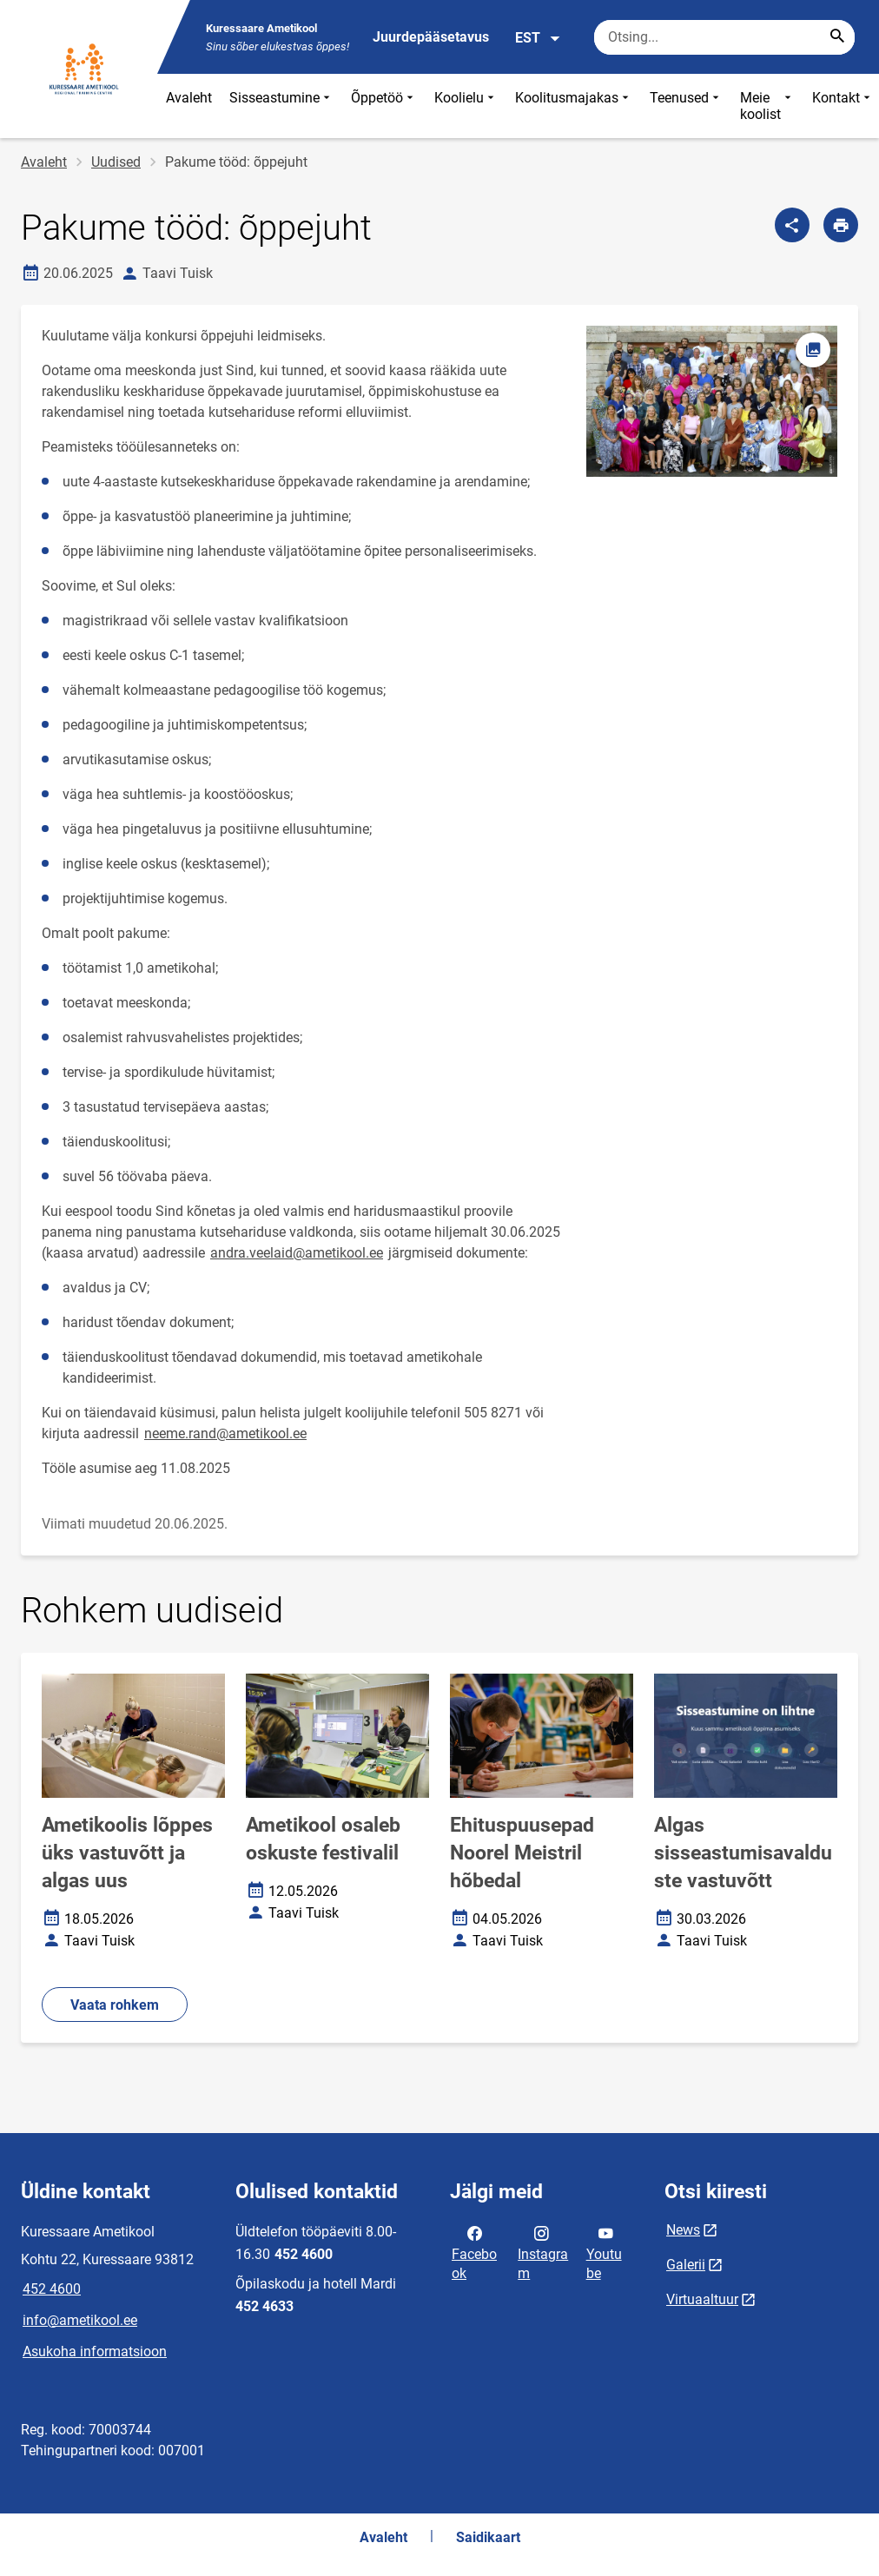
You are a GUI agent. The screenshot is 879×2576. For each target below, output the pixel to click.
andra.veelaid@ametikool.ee (296, 1253)
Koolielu (466, 105)
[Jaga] (792, 225)
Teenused (686, 105)
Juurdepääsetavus (431, 37)
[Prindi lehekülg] (840, 225)
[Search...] (837, 37)
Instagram (543, 2252)
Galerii (685, 2264)
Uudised (116, 162)
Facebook (474, 2252)
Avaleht (189, 97)
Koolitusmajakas (573, 105)
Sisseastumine (281, 105)
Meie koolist (767, 105)
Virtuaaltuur (702, 2299)
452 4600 (52, 2289)
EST (538, 38)
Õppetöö (384, 105)
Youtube (604, 2252)
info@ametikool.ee (80, 2320)
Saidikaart (488, 2537)
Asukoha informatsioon (95, 2351)
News (683, 2230)
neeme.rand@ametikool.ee (225, 1433)
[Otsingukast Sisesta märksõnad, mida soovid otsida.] (724, 37)
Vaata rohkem (114, 2005)
